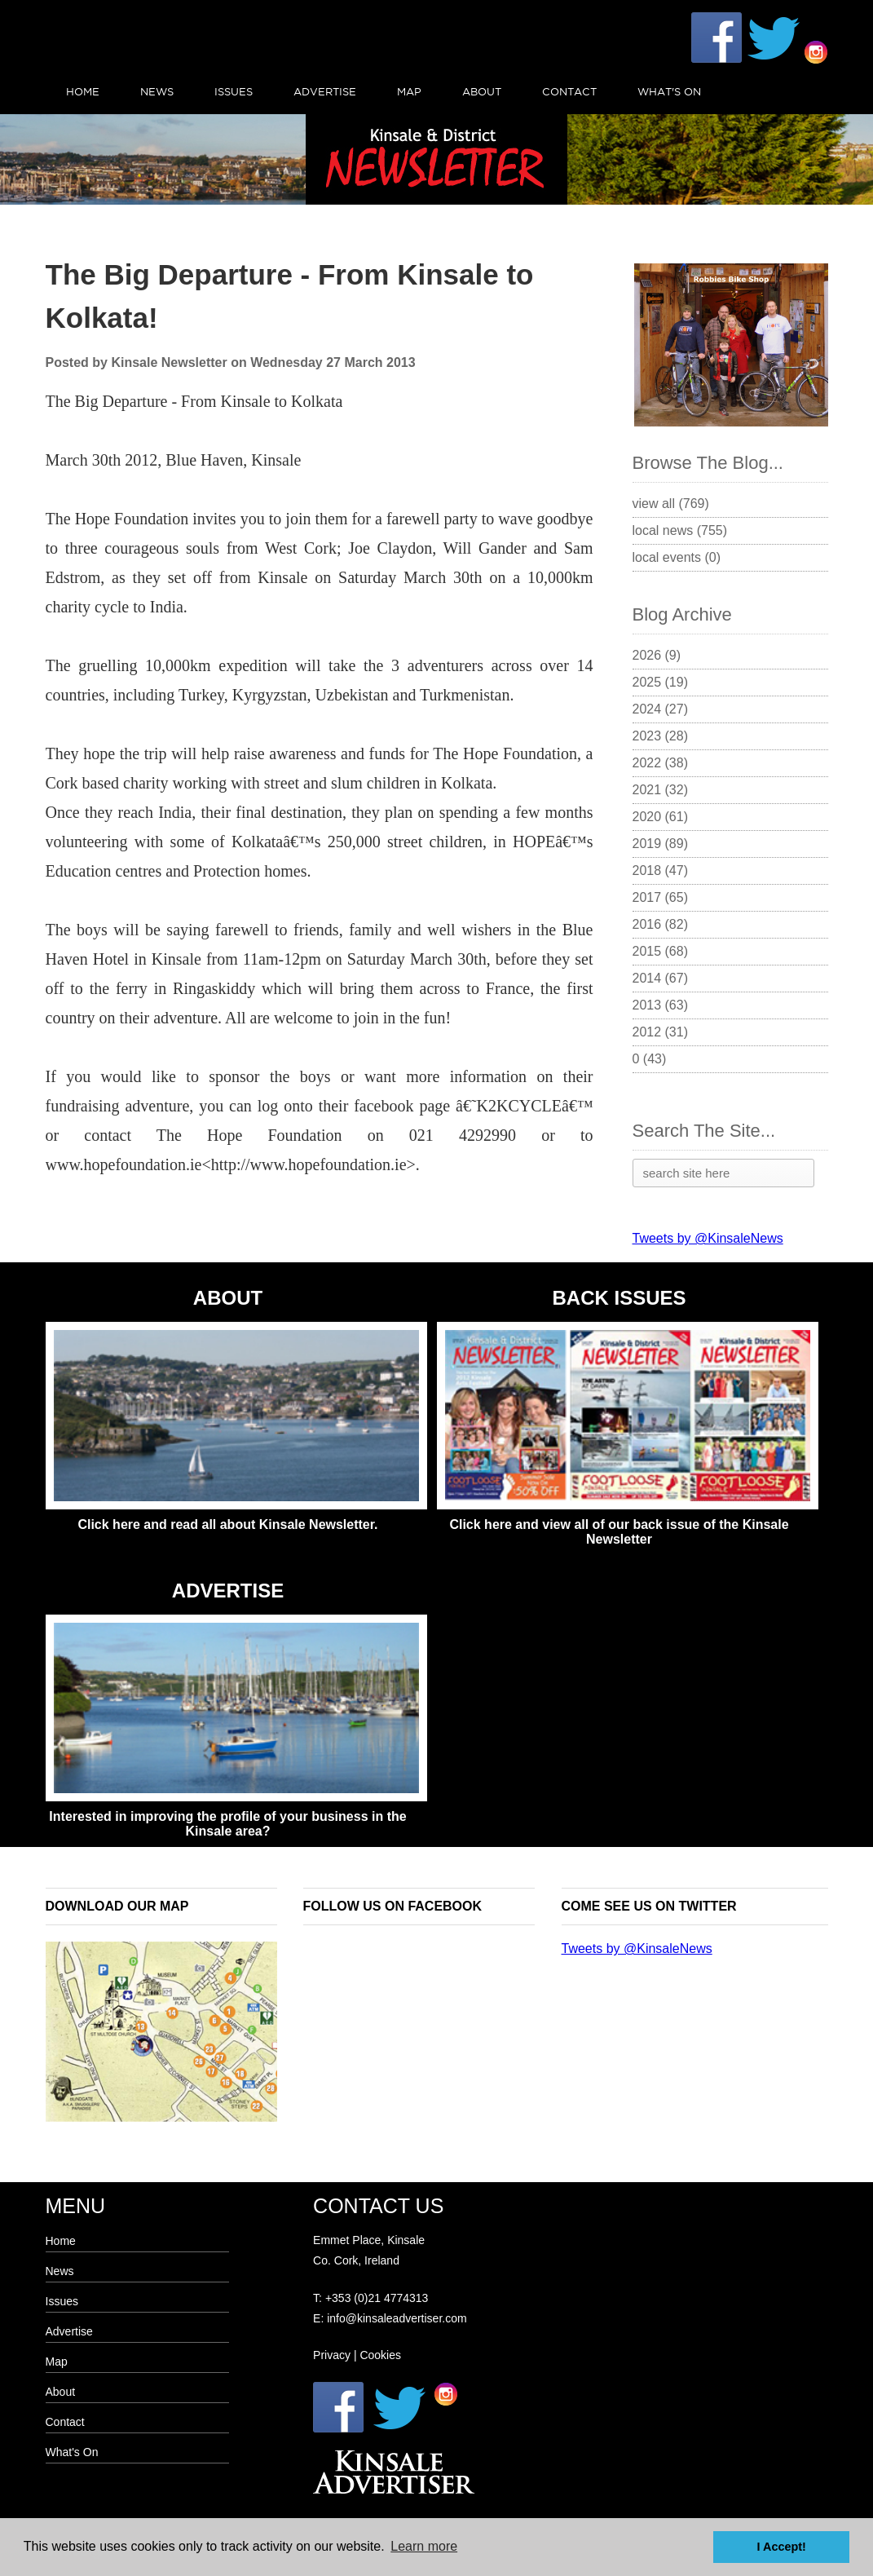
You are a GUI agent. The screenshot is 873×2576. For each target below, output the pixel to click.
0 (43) (650, 1059)
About (481, 91)
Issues (233, 91)
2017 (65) (661, 897)
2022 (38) (661, 763)
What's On (669, 91)
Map (409, 91)
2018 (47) (661, 870)
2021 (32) (661, 790)
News (157, 91)
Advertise (324, 91)
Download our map (117, 1906)
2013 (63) (661, 1005)
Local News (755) (680, 530)
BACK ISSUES (619, 1298)
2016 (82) (661, 924)
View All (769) (671, 503)
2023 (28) (661, 736)
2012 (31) (661, 1032)
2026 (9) (657, 655)
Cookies (380, 2355)
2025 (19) (661, 682)
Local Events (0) (677, 557)
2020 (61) (661, 817)
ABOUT (227, 1298)
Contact (569, 91)
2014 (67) (661, 978)
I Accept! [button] (781, 2546)
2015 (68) (661, 951)
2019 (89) (661, 844)
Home (82, 91)
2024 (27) (661, 709)
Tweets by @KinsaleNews (708, 1238)
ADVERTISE (228, 1591)
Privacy (332, 2355)
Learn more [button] (423, 2546)
